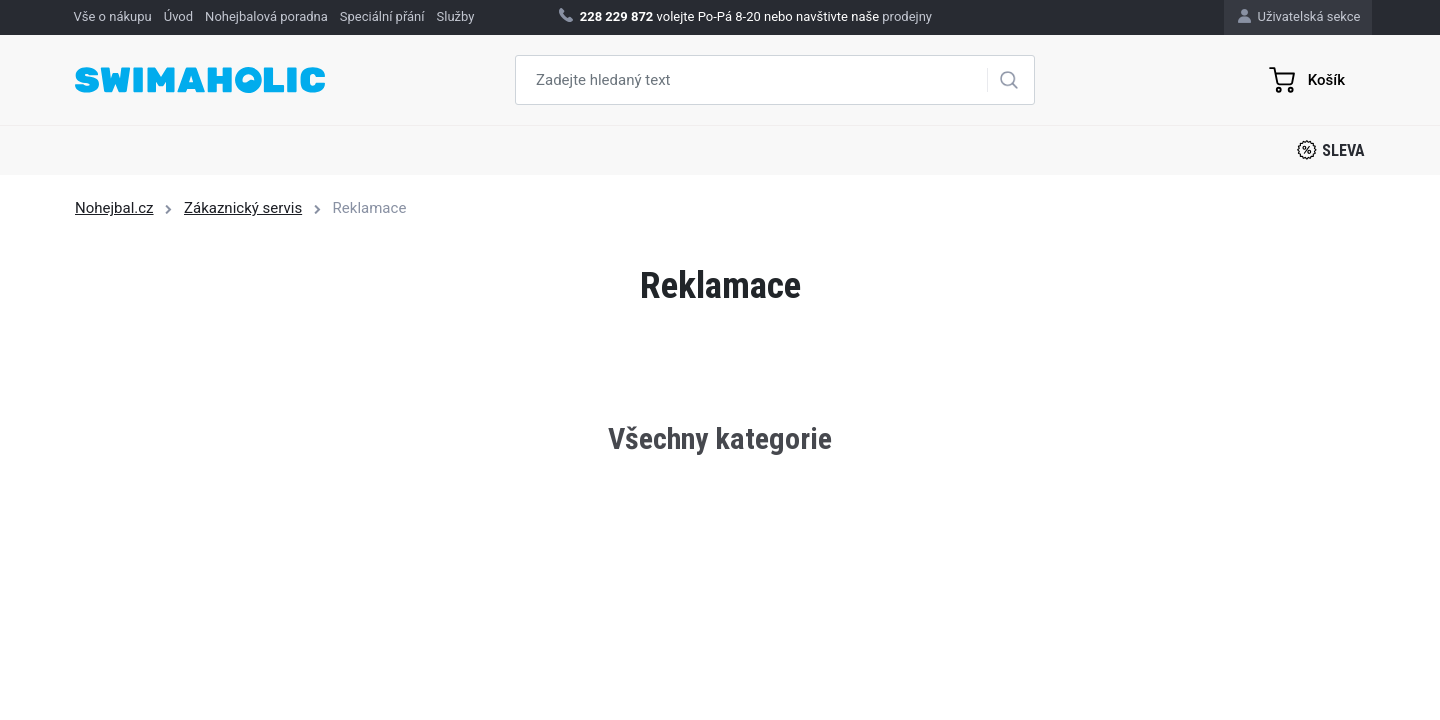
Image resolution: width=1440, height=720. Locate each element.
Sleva (1331, 150)
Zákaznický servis (243, 208)
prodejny (907, 16)
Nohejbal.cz (114, 208)
